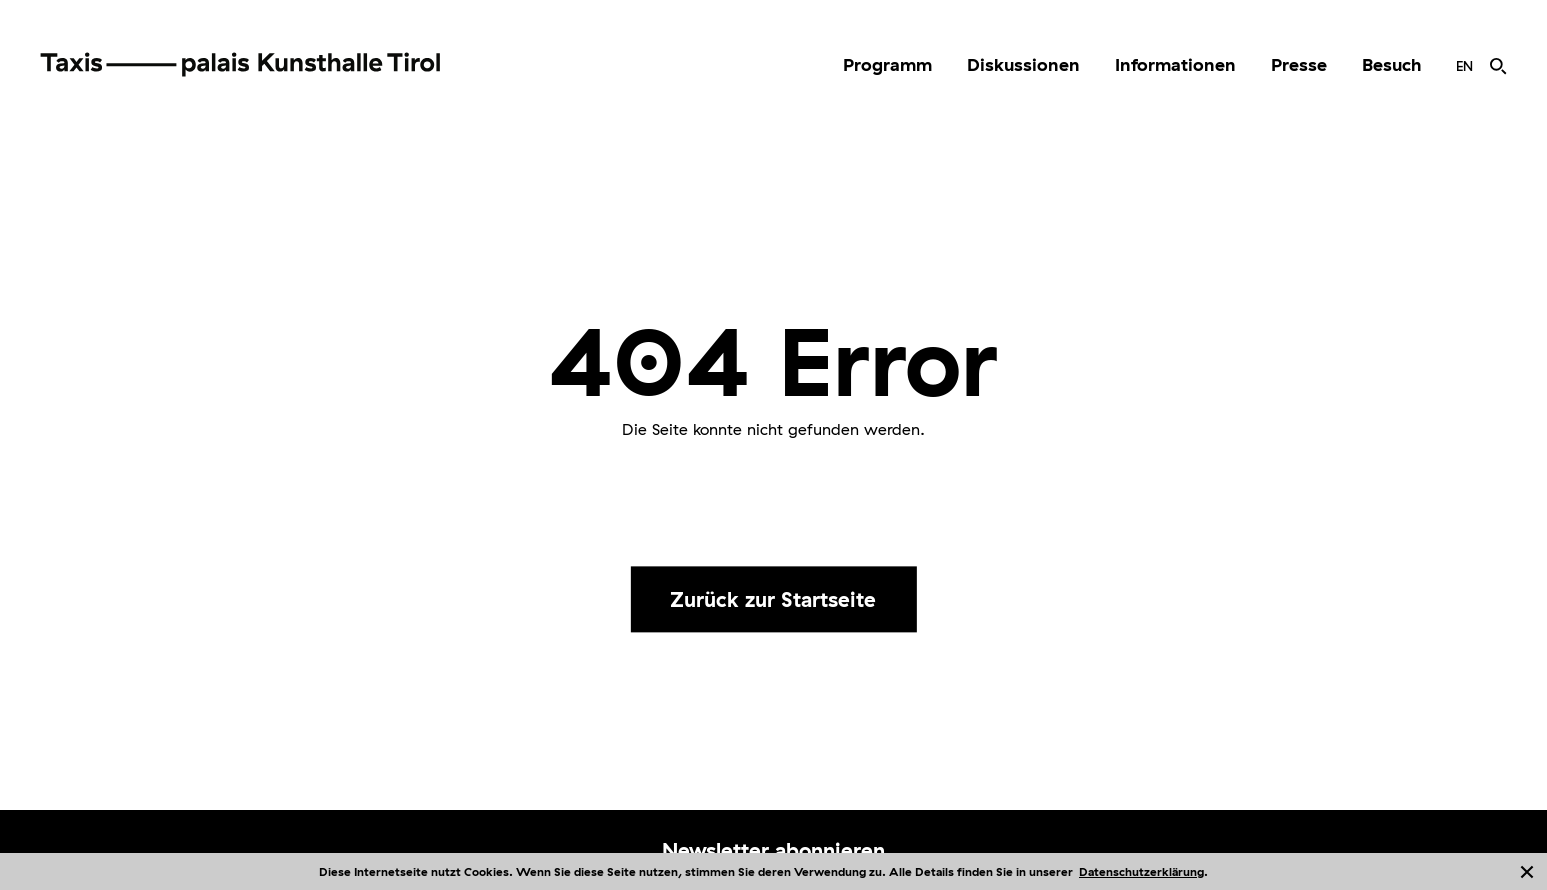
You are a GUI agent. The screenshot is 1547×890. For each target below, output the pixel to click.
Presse (1299, 64)
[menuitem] (887, 65)
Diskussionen (1023, 64)
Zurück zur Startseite (773, 599)
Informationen (1175, 64)
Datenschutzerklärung (1141, 871)
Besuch (1391, 64)
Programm (887, 64)
